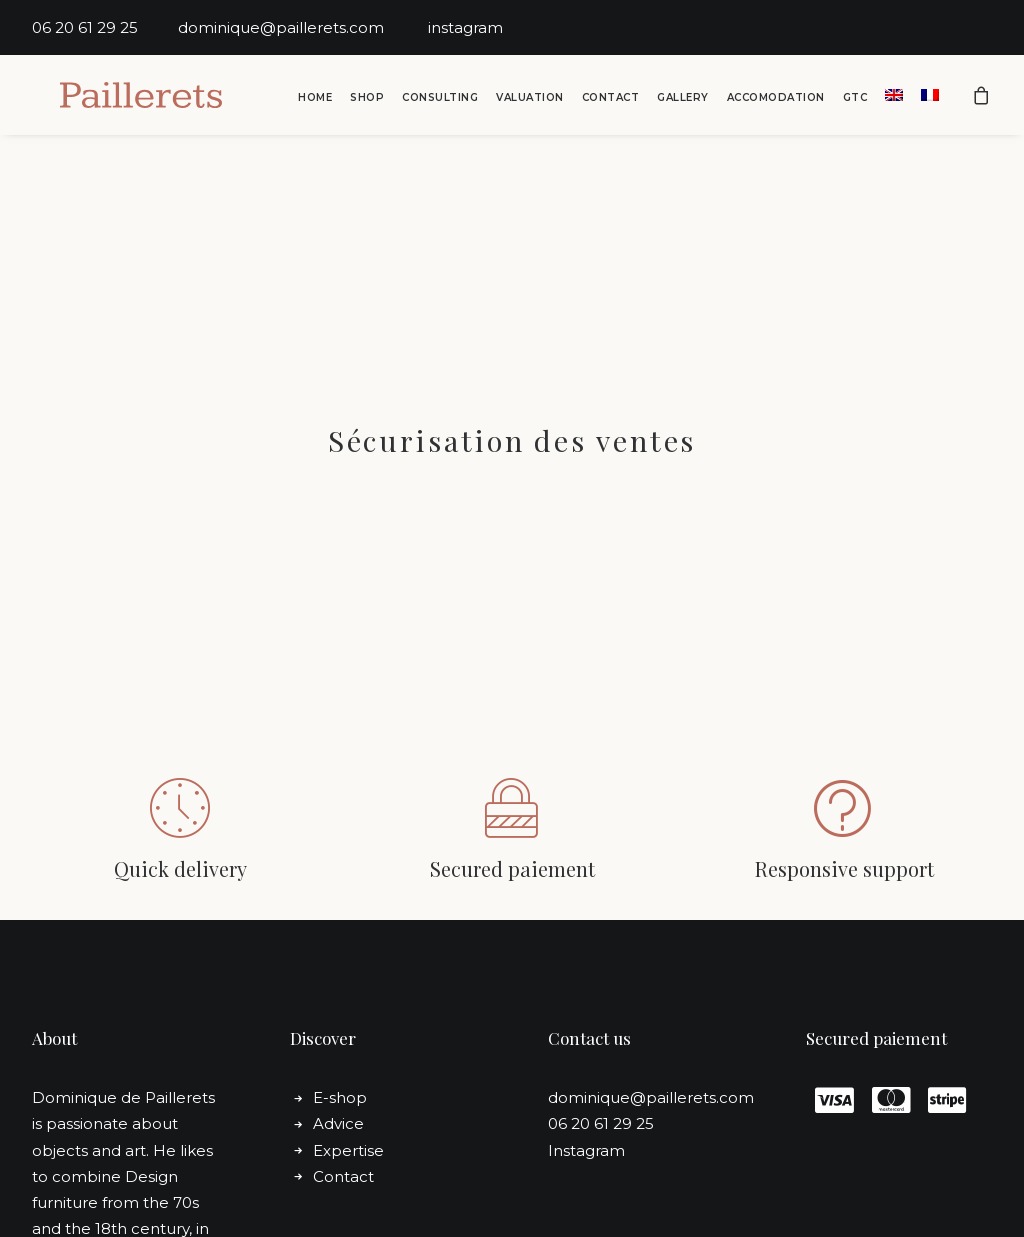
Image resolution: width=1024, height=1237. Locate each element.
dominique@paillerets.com (303, 27)
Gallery (683, 99)
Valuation (530, 99)
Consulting (440, 99)
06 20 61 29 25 (105, 27)
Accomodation (776, 99)
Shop (367, 99)
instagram (465, 27)
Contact (611, 99)
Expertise (348, 1062)
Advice (338, 1036)
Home (315, 99)
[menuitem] (315, 100)
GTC (855, 99)
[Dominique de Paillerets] (125, 97)
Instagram (586, 1062)
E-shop (340, 1010)
